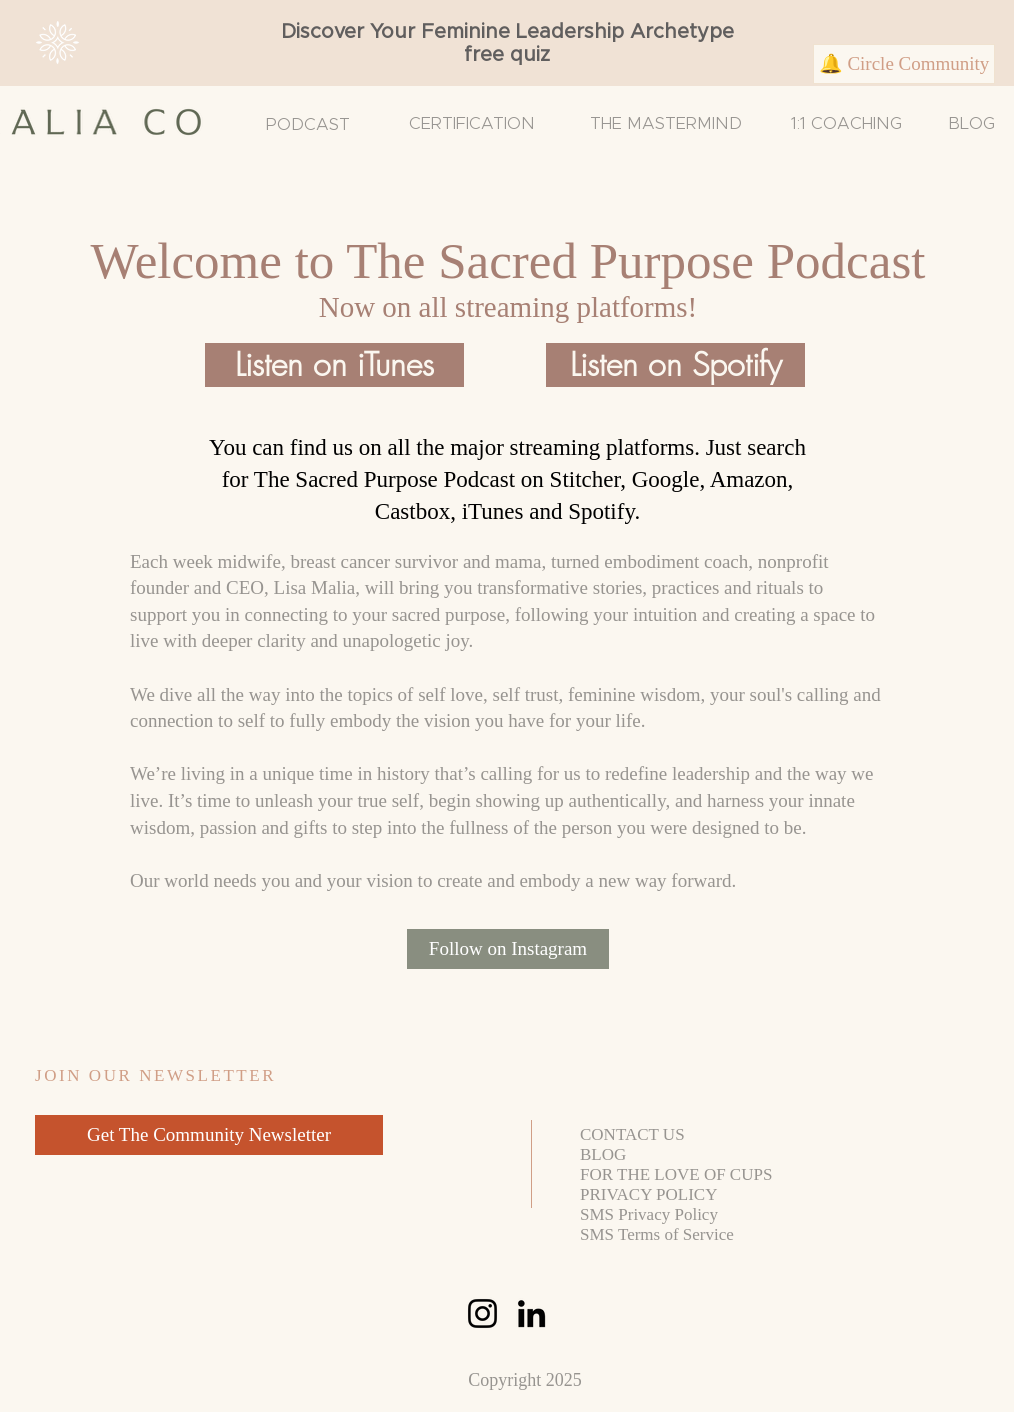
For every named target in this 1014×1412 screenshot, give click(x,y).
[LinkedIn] (531, 1313)
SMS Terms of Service (657, 1234)
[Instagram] (482, 1313)
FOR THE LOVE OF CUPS (676, 1174)
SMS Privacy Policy (649, 1214)
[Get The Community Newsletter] (209, 1135)
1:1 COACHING (846, 123)
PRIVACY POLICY (648, 1194)
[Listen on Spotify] (675, 365)
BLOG (971, 123)
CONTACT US (632, 1134)
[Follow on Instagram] (508, 949)
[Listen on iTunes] (334, 365)
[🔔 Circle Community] (904, 64)
